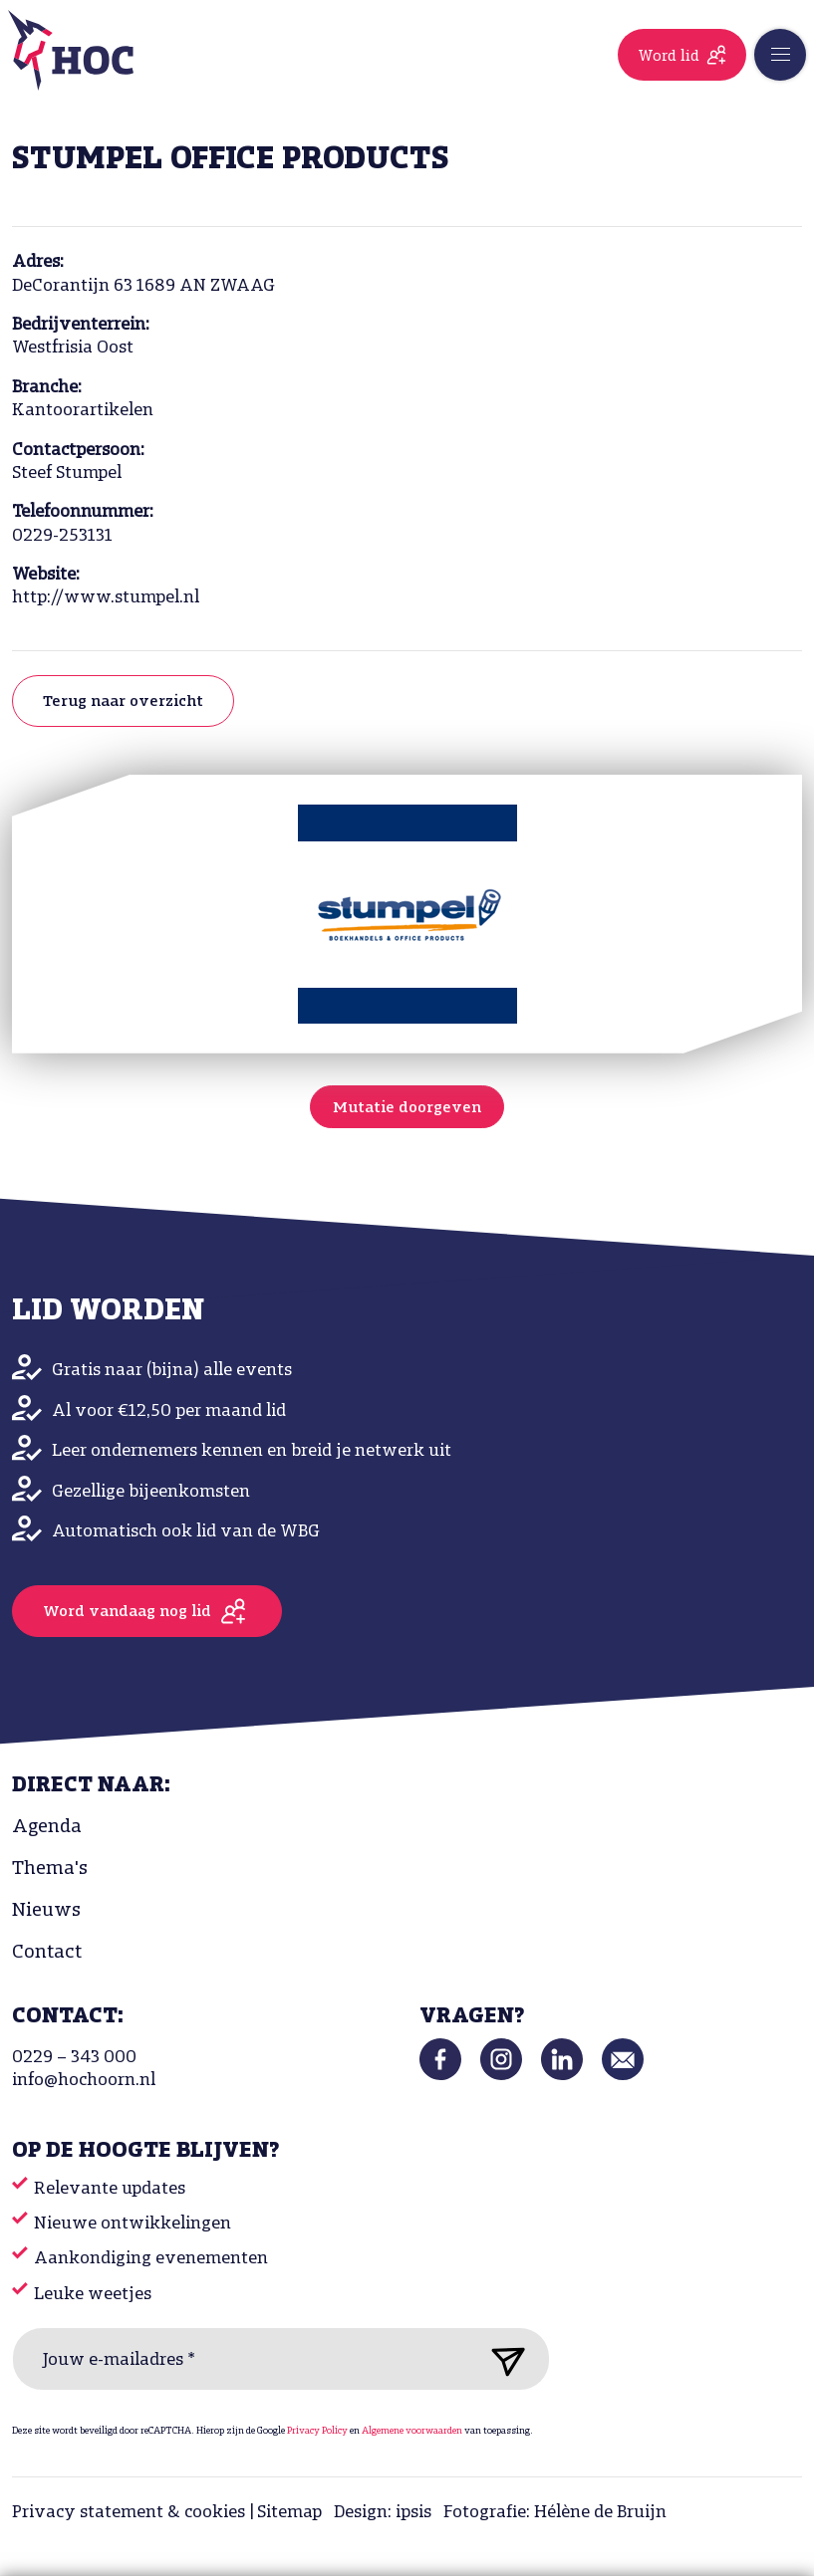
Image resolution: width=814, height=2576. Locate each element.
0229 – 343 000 (74, 2057)
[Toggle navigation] (780, 55)
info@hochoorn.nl (83, 2080)
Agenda (47, 1827)
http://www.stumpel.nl (105, 597)
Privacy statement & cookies (128, 2512)
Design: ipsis (382, 2512)
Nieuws (46, 1911)
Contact (47, 1953)
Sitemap (289, 2512)
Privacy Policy (317, 2431)
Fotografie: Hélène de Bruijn (555, 2512)
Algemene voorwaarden (412, 2431)
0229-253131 (62, 536)
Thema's (50, 1869)
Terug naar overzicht (123, 702)
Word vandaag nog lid (127, 1612)
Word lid (668, 57)
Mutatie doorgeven (407, 1108)
